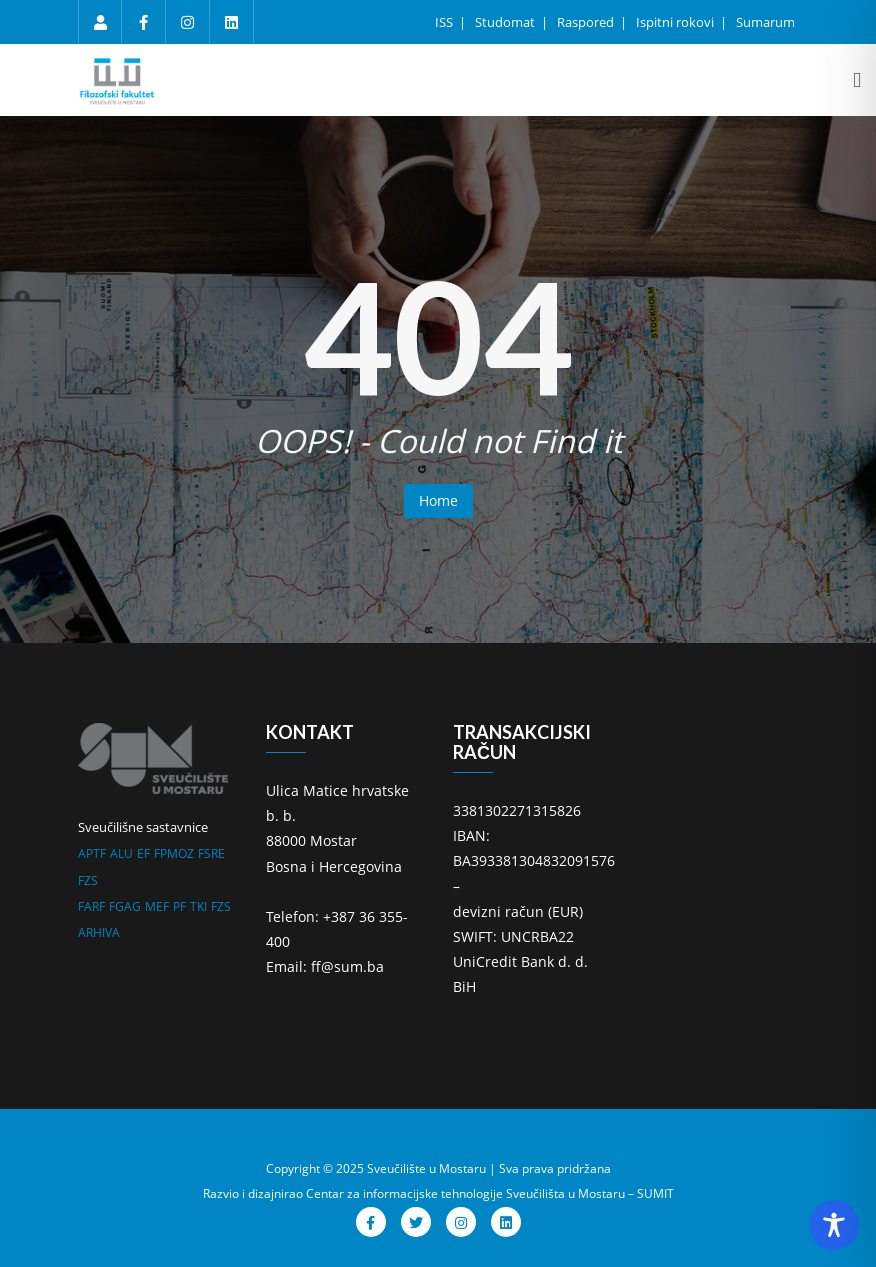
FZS (88, 880)
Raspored (587, 22)
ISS (445, 22)
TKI (198, 906)
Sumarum (765, 22)
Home (438, 500)
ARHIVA (99, 932)
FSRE (211, 853)
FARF (91, 906)
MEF (157, 906)
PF (179, 906)
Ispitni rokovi (676, 22)
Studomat (506, 22)
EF (143, 853)
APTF (92, 853)
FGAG (125, 906)
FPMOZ (174, 853)
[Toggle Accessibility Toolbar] (834, 1225)
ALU (121, 853)
